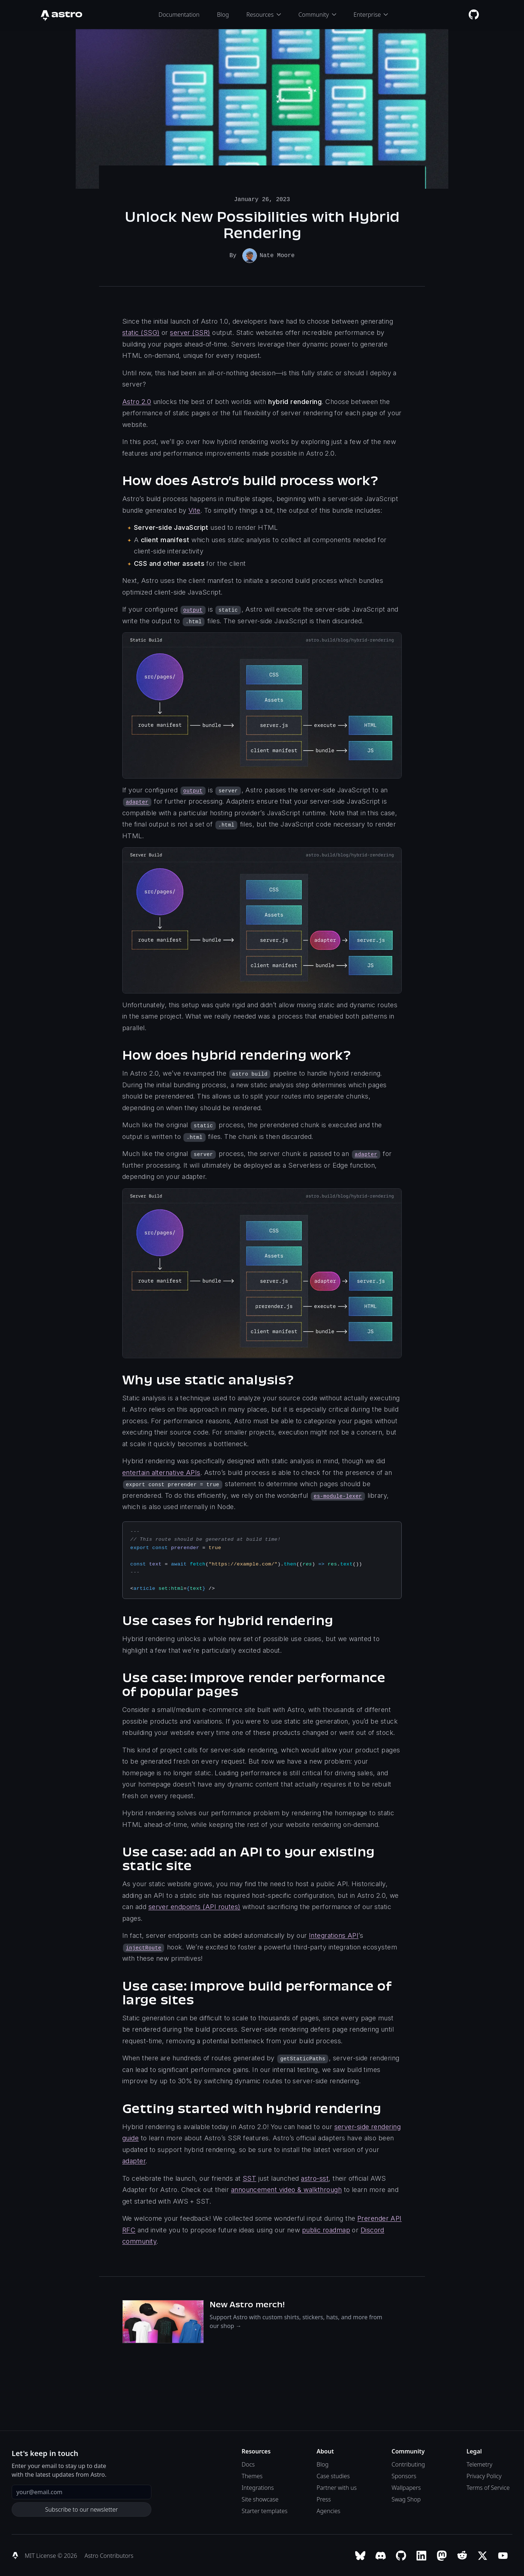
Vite (194, 509)
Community (317, 15)
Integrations (258, 2487)
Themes (252, 2475)
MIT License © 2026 (52, 2555)
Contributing (408, 2464)
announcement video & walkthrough (286, 2189)
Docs (248, 2464)
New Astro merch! (247, 2303)
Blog (223, 15)
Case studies (333, 2475)
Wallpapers (406, 2487)
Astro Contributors (108, 2555)
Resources (263, 15)
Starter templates (264, 2510)
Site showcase (260, 2499)
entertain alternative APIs (161, 1472)
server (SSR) (190, 332)
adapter (134, 2160)
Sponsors (404, 2475)
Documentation (179, 15)
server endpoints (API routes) (194, 1906)
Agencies (328, 2510)
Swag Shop (406, 2499)
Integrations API (333, 1935)
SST (249, 2177)
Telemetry (479, 2464)
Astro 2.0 (136, 401)
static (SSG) (140, 332)
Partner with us (337, 2487)
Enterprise (371, 15)
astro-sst (315, 2177)
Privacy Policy (484, 2475)
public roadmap (326, 2229)
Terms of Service (488, 2487)
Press (324, 2499)
